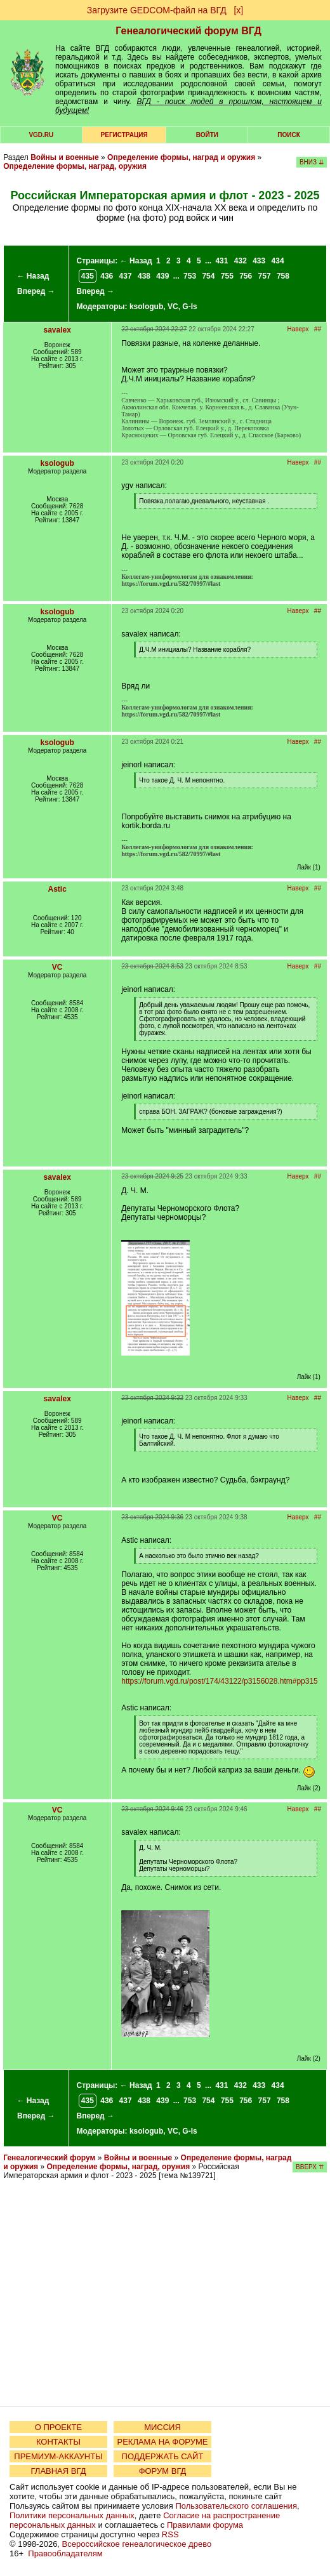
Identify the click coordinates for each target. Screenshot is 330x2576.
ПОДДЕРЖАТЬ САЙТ (163, 2456)
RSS (170, 2534)
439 (162, 276)
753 (189, 276)
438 (144, 276)
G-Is (189, 306)
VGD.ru (41, 134)
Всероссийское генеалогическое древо (137, 2544)
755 (227, 276)
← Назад (32, 276)
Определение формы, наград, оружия (75, 166)
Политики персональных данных (72, 2515)
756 (245, 276)
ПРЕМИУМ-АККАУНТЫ (58, 2456)
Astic (57, 889)
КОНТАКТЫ (58, 2442)
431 (221, 260)
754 (208, 276)
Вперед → (36, 291)
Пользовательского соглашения (236, 2506)
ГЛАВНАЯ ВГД (58, 2471)
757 (264, 276)
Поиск (288, 134)
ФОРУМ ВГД (163, 2471)
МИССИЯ (162, 2427)
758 (283, 276)
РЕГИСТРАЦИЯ (124, 134)
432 (240, 260)
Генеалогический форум (49, 2157)
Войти (207, 134)
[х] (238, 10)
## (317, 329)
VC (173, 306)
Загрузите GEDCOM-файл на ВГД (157, 10)
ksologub (146, 306)
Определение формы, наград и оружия (181, 157)
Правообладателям (65, 2553)
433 (259, 260)
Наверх (298, 329)
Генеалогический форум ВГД (188, 30)
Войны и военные (64, 157)
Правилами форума (205, 2525)
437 (125, 276)
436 (106, 276)
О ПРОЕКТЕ (58, 2427)
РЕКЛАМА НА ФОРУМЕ (162, 2442)
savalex (57, 330)
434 (278, 260)
